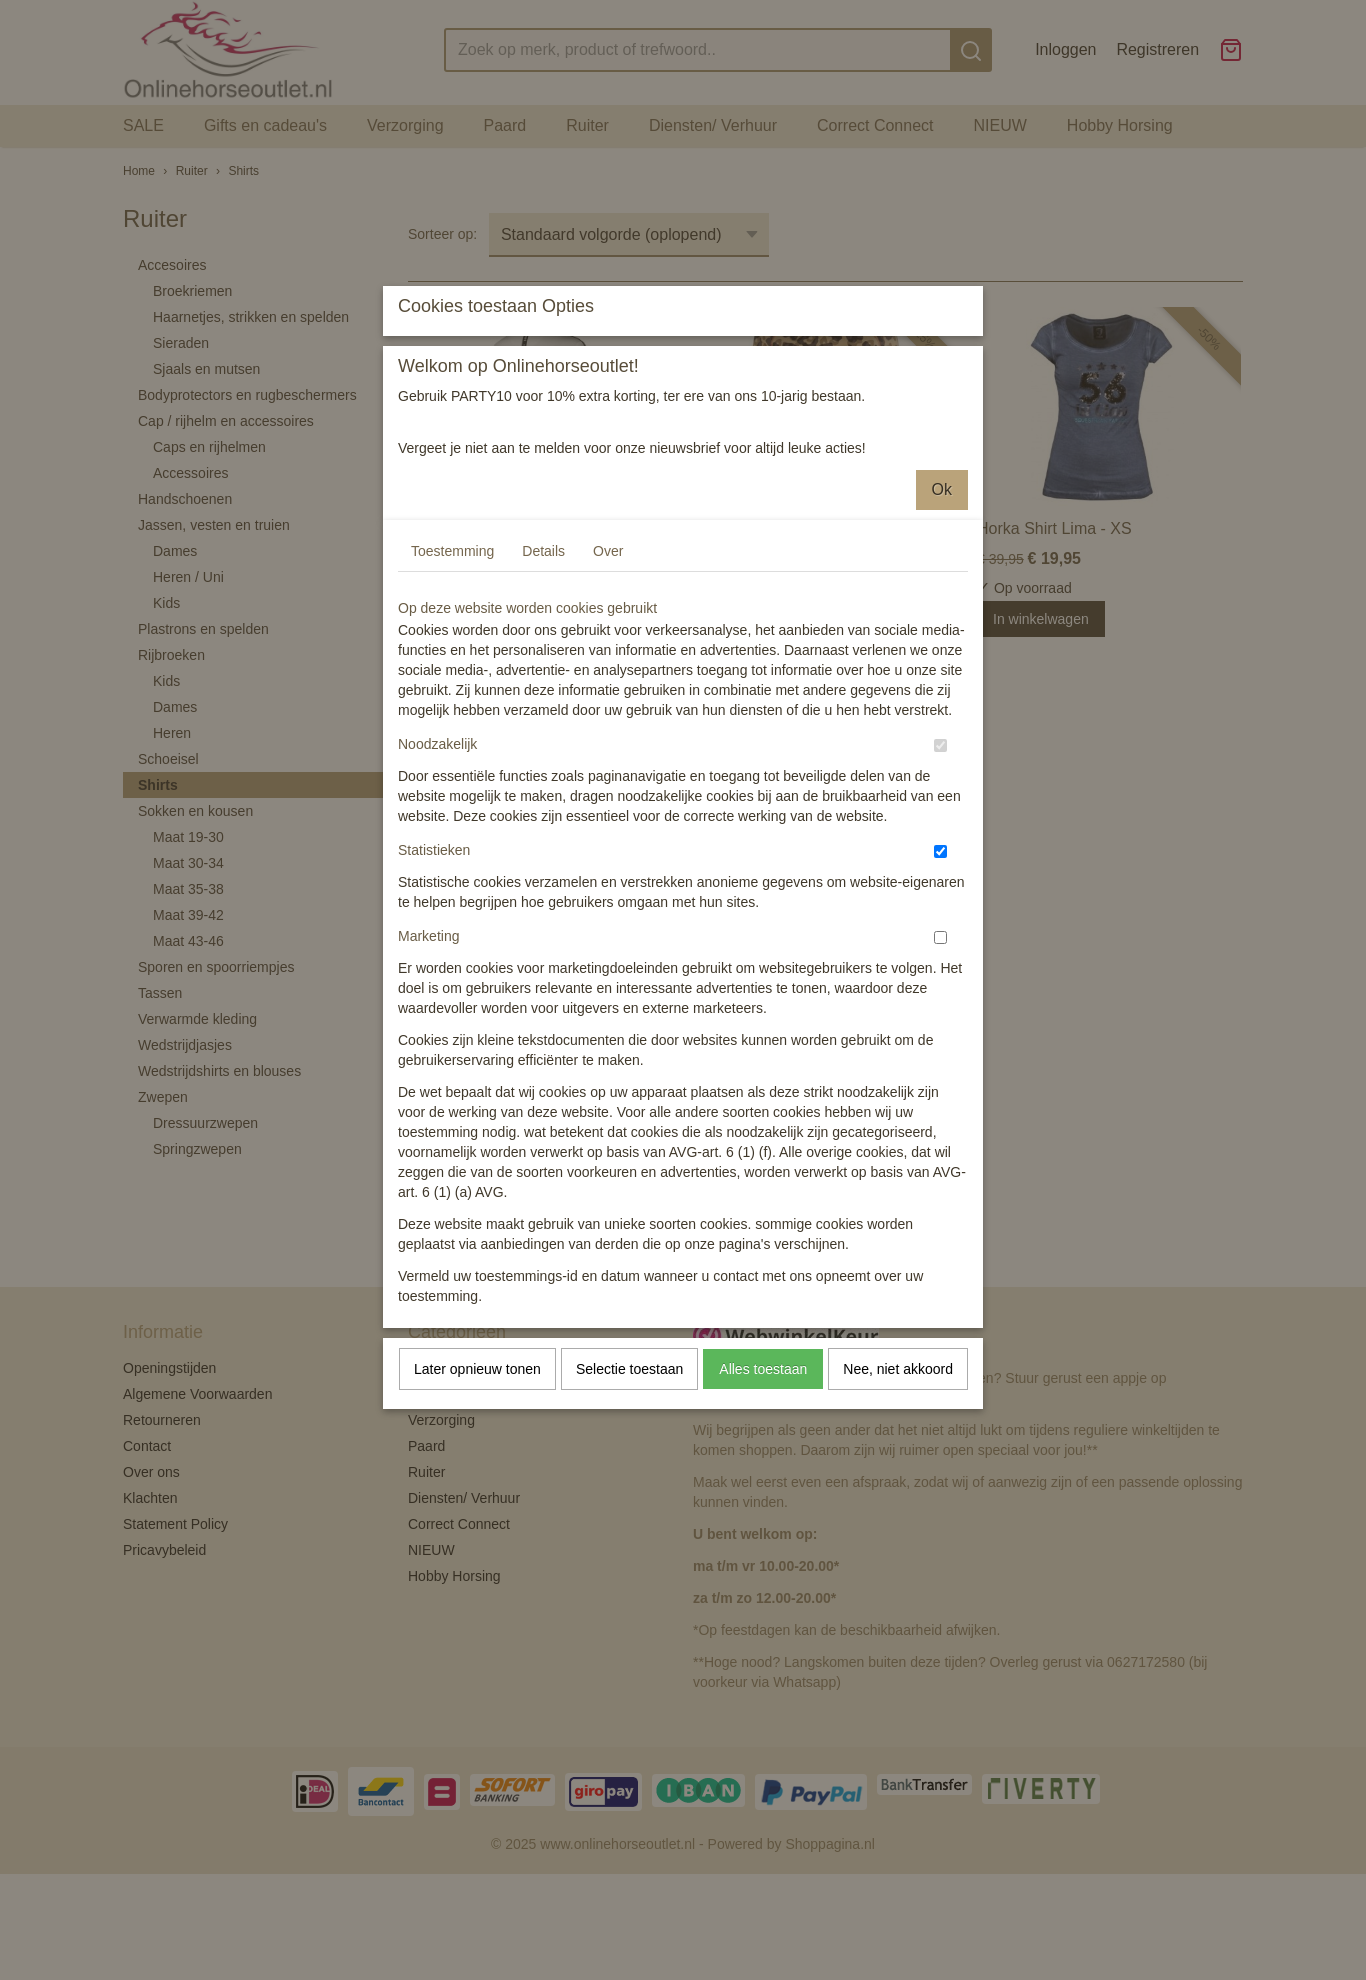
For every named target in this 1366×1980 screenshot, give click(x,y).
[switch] (940, 922)
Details (543, 728)
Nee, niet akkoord (898, 1546)
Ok (942, 666)
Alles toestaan (763, 1546)
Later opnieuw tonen (477, 1546)
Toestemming (452, 728)
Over (608, 728)
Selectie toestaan (629, 1546)
